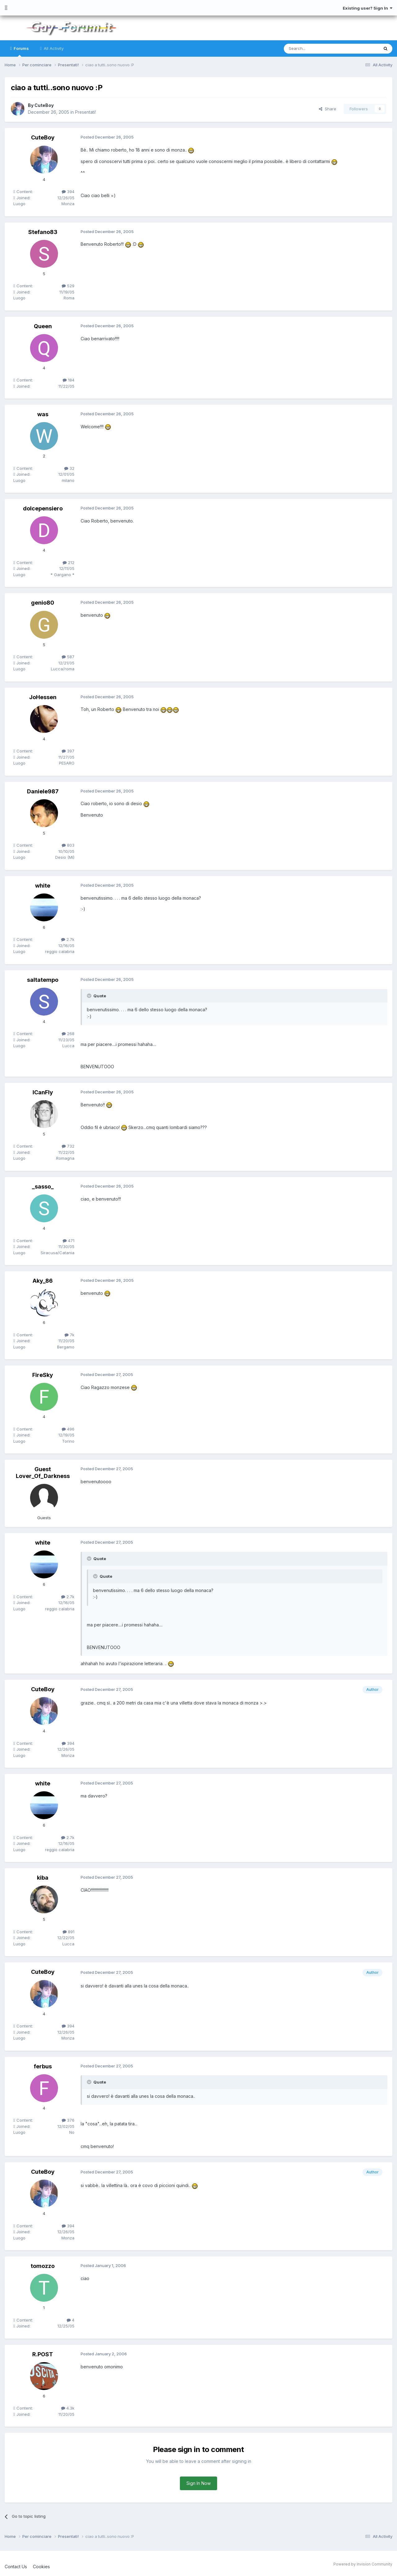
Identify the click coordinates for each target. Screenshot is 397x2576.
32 (69, 468)
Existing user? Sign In (367, 8)
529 (68, 285)
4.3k (67, 2408)
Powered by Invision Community (362, 2564)
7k (69, 1334)
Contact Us (16, 2566)
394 (68, 191)
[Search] (315, 49)
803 (68, 845)
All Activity (53, 48)
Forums (21, 51)
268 (68, 1033)
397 (68, 750)
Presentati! (85, 112)
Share (327, 108)
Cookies (41, 2566)
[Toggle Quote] (89, 995)
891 (68, 1931)
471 (68, 1240)
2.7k (67, 939)
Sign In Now (198, 2483)
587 (68, 656)
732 (68, 1146)
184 (68, 379)
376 (68, 2120)
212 (68, 562)
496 (68, 1429)
